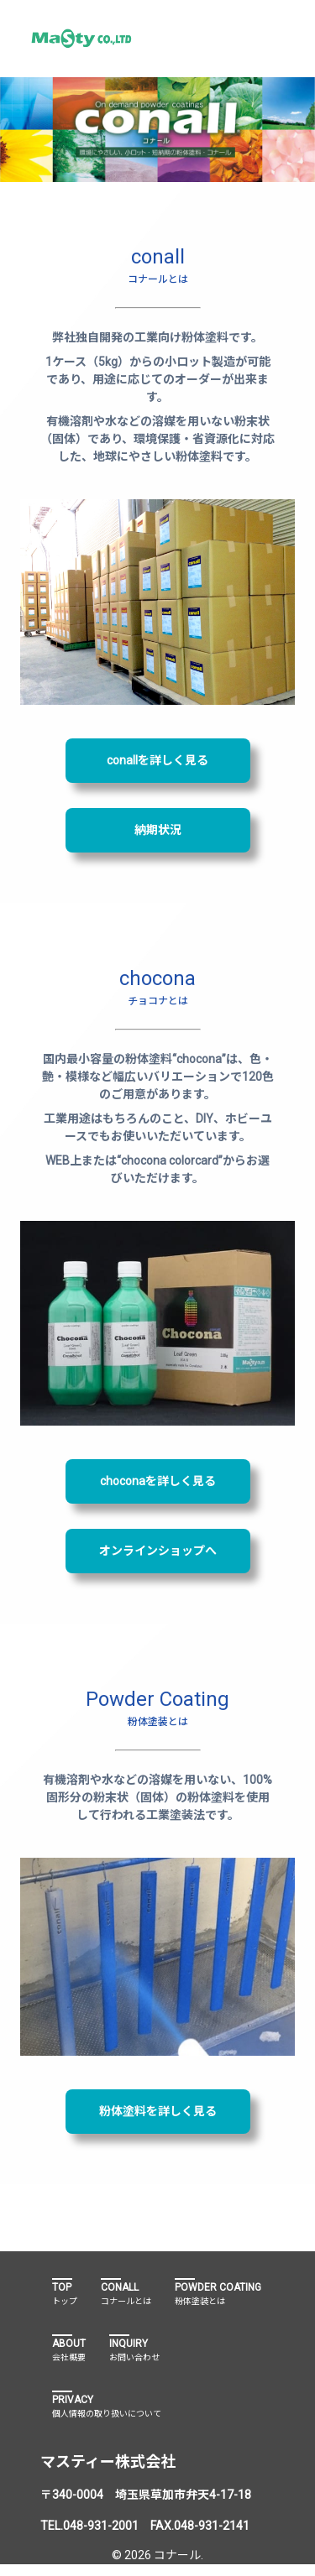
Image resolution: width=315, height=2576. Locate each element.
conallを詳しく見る (157, 760)
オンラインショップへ (158, 1550)
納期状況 (157, 830)
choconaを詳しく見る (158, 1481)
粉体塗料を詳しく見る (158, 2111)
